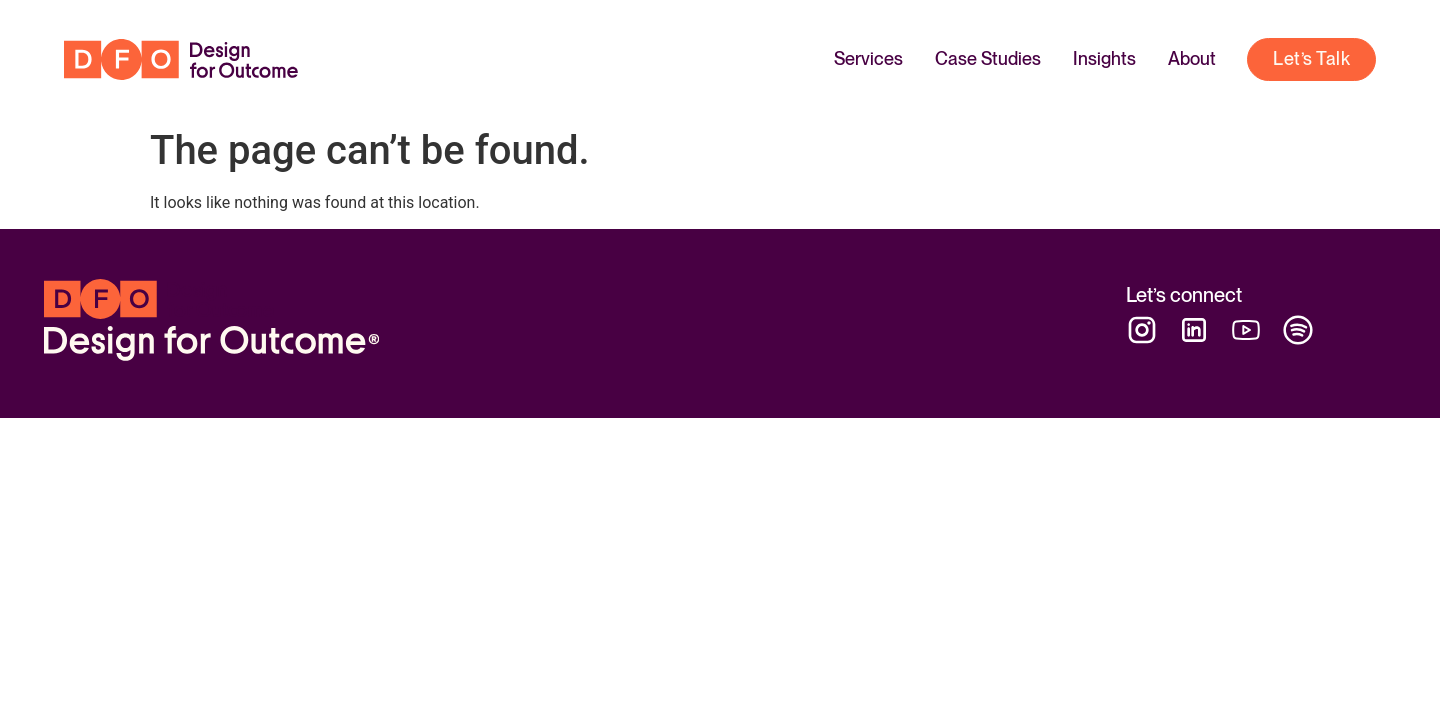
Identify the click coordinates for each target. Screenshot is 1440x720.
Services (868, 58)
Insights (1104, 58)
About (1192, 58)
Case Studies (988, 58)
